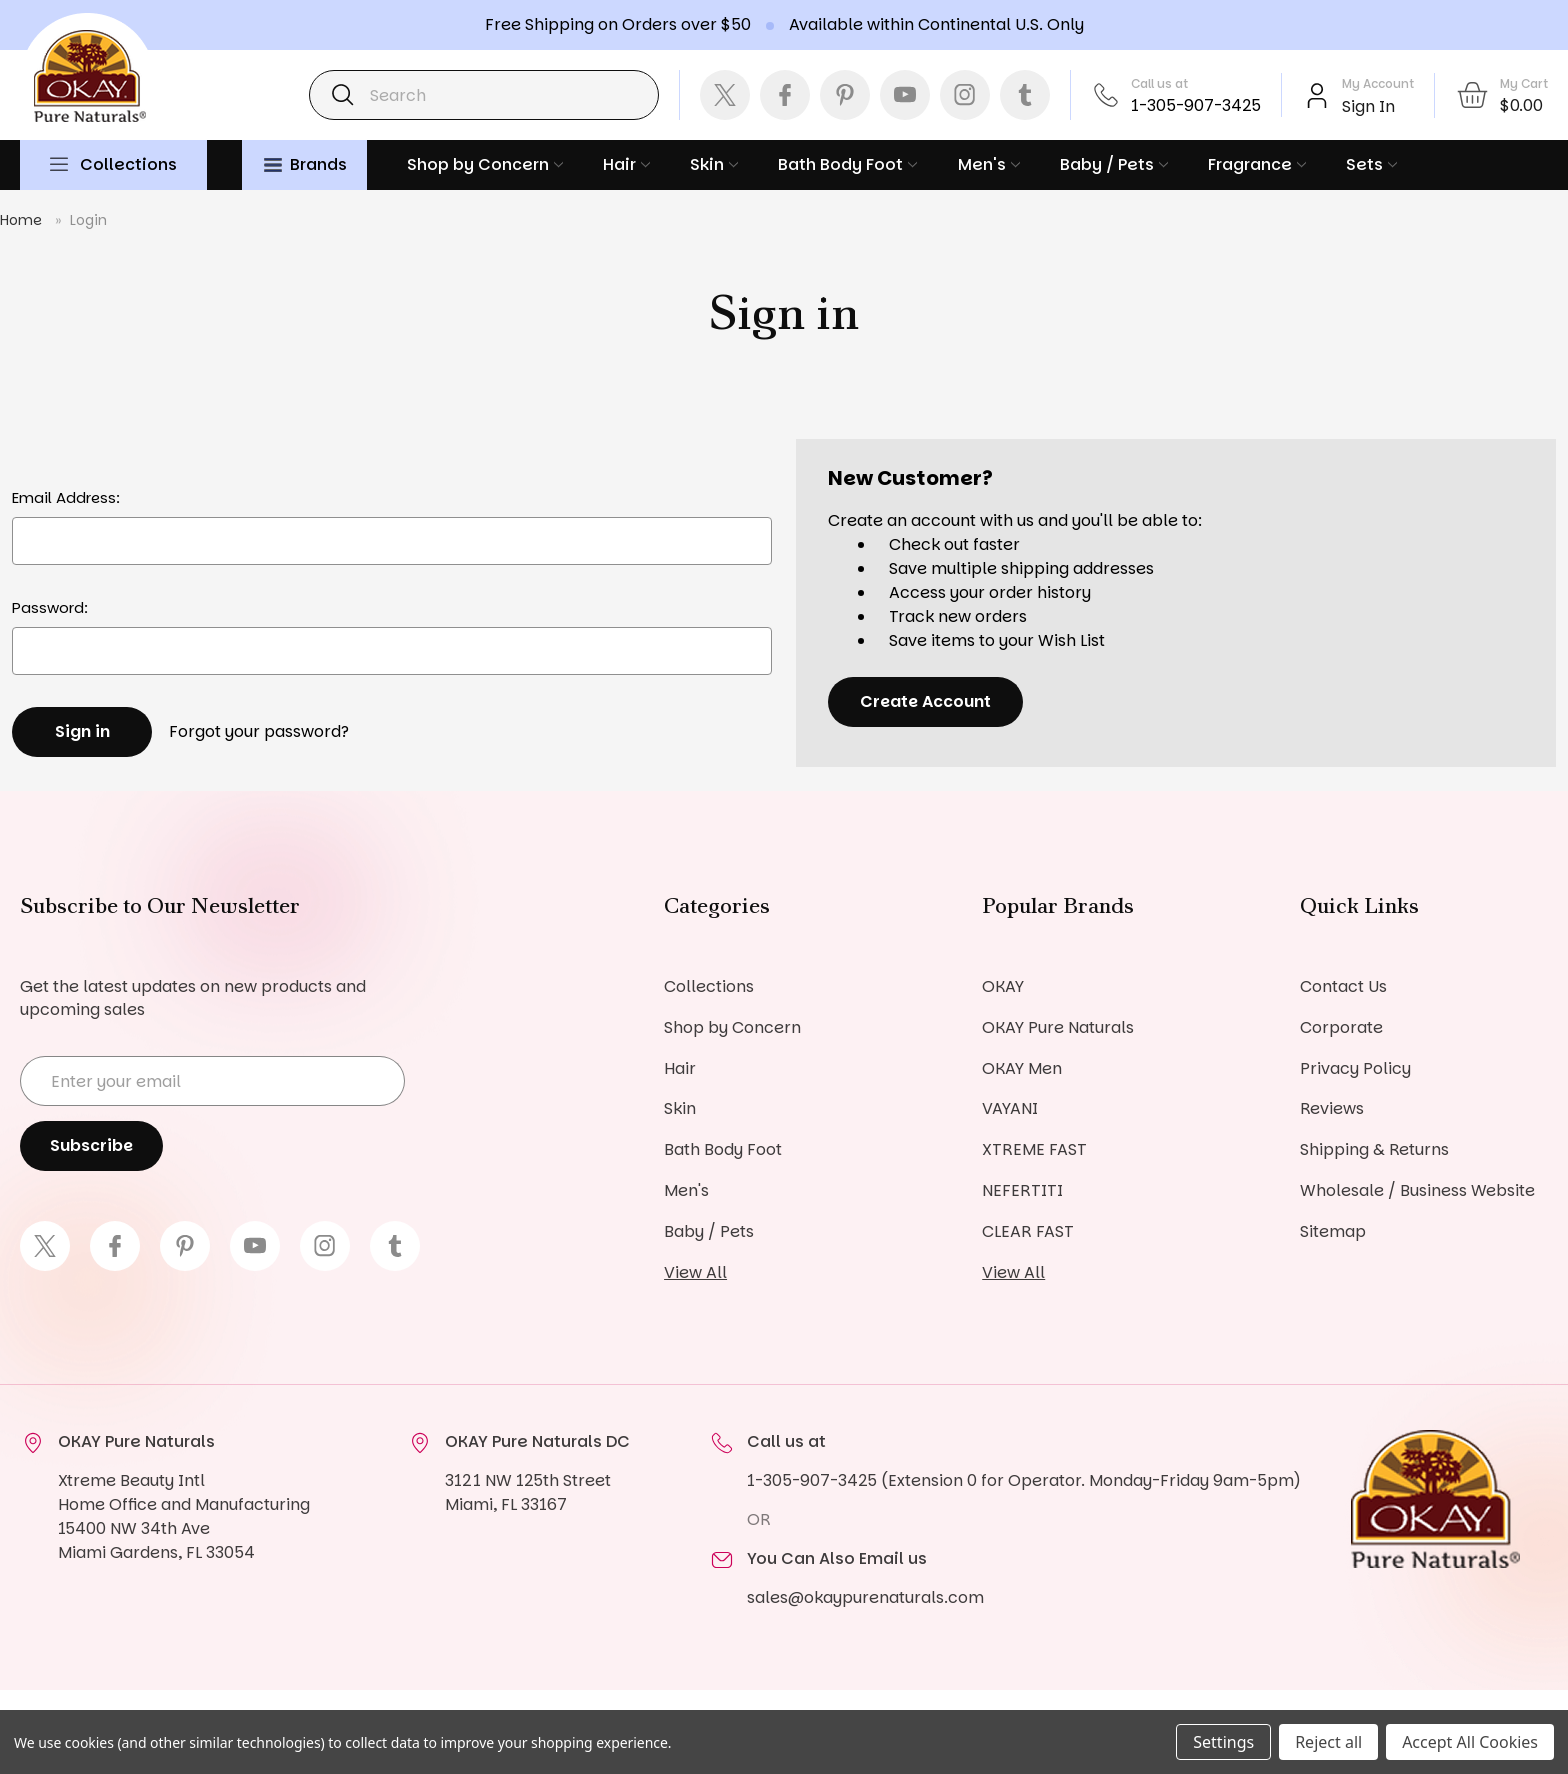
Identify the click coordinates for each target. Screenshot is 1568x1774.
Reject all (1328, 1742)
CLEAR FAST (1028, 1232)
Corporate (1341, 1027)
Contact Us (1343, 986)
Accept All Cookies (1470, 1742)
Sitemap (1333, 1232)
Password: (50, 607)
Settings (1223, 1742)
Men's (989, 164)
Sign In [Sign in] (1368, 106)
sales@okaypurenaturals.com (865, 1598)
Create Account (925, 701)
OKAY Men (1022, 1068)
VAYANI (1010, 1109)
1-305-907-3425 (1196, 105)
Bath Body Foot (847, 164)
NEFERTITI (1022, 1191)
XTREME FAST (1034, 1150)
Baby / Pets (1114, 164)
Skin (714, 164)
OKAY (1003, 986)
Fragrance (1257, 164)
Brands (305, 164)
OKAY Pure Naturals (1058, 1027)
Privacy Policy (1355, 1068)
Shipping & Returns (1374, 1150)
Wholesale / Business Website (1417, 1191)
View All (695, 1273)
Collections (128, 164)
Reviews (1332, 1109)
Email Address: (66, 497)
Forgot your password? (259, 731)
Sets (1371, 164)
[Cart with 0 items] (1501, 95)
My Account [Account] (1378, 83)
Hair (626, 164)
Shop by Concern (485, 164)
